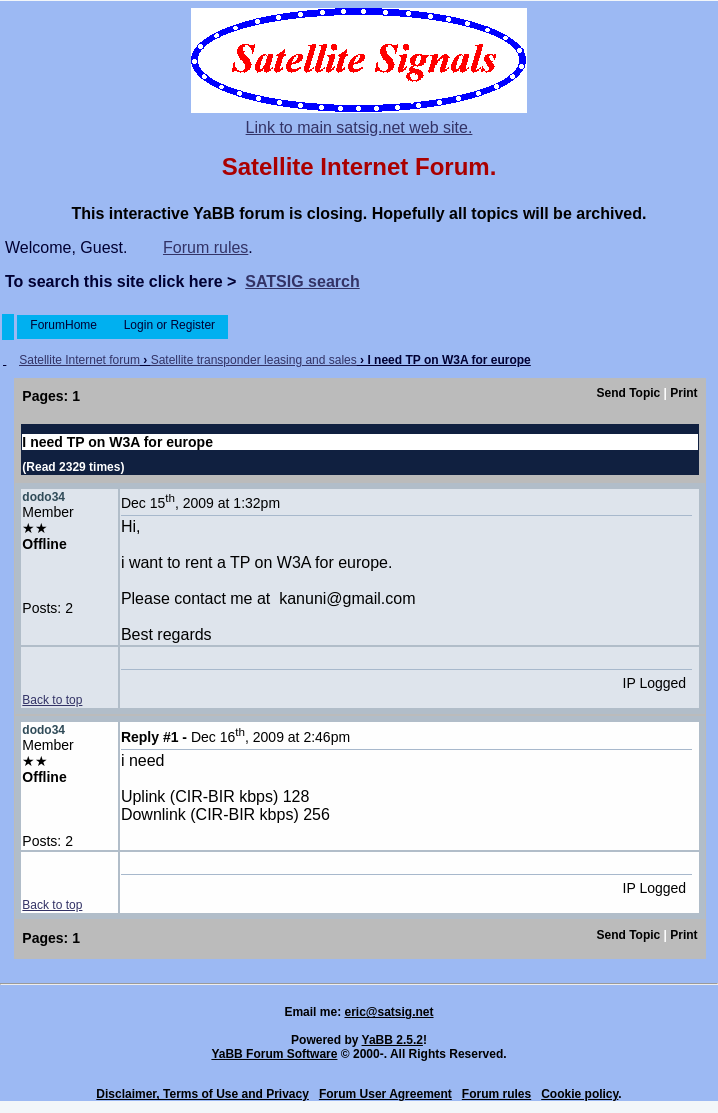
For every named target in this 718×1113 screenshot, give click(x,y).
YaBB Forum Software (274, 1054)
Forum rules (205, 247)
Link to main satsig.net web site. (359, 127)
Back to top (52, 700)
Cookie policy (579, 1094)
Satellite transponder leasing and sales (254, 360)
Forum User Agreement (385, 1094)
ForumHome (63, 325)
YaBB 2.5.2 (392, 1040)
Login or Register (169, 325)
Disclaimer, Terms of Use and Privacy (202, 1094)
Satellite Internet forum (79, 360)
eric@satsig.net (388, 1012)
